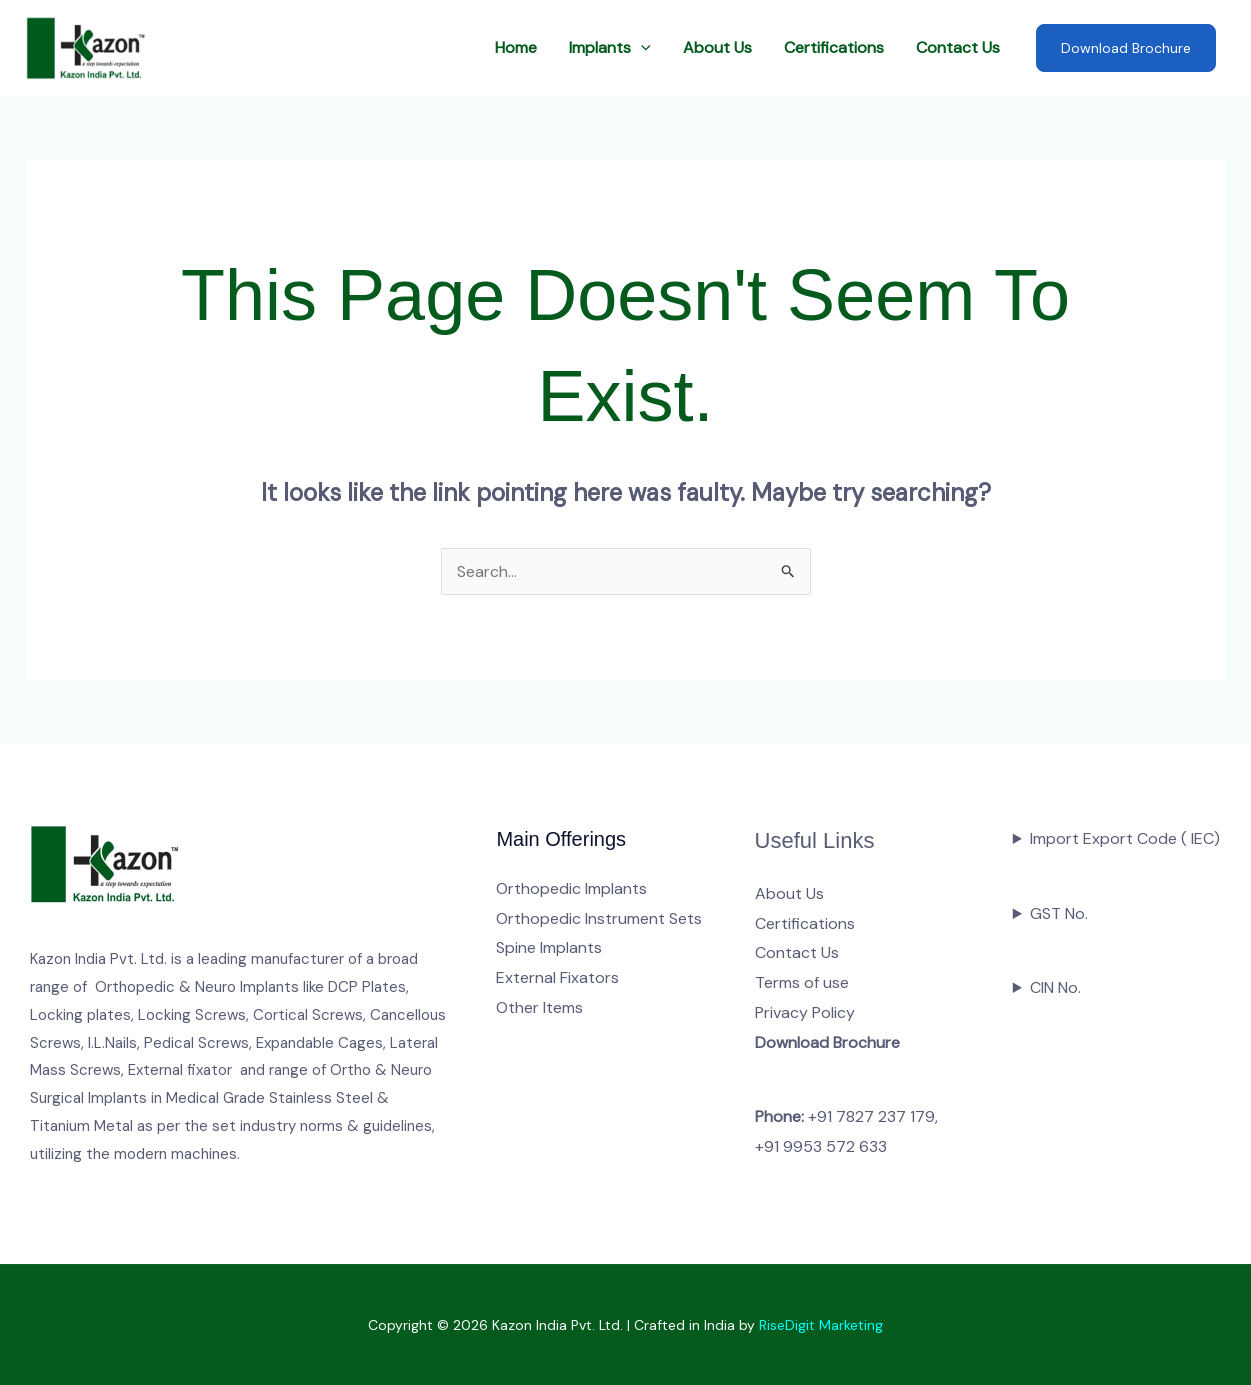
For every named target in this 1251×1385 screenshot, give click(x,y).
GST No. (1059, 913)
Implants (610, 48)
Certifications (834, 47)
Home (516, 47)
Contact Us (958, 47)
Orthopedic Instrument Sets (599, 918)
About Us (717, 47)
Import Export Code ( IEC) (1125, 838)
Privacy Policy (805, 1012)
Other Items (539, 1007)
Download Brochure (1126, 48)
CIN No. (1055, 987)
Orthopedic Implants (571, 888)
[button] (641, 48)
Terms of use (802, 982)
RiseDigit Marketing (821, 1325)
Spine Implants (549, 947)
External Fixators (557, 977)
